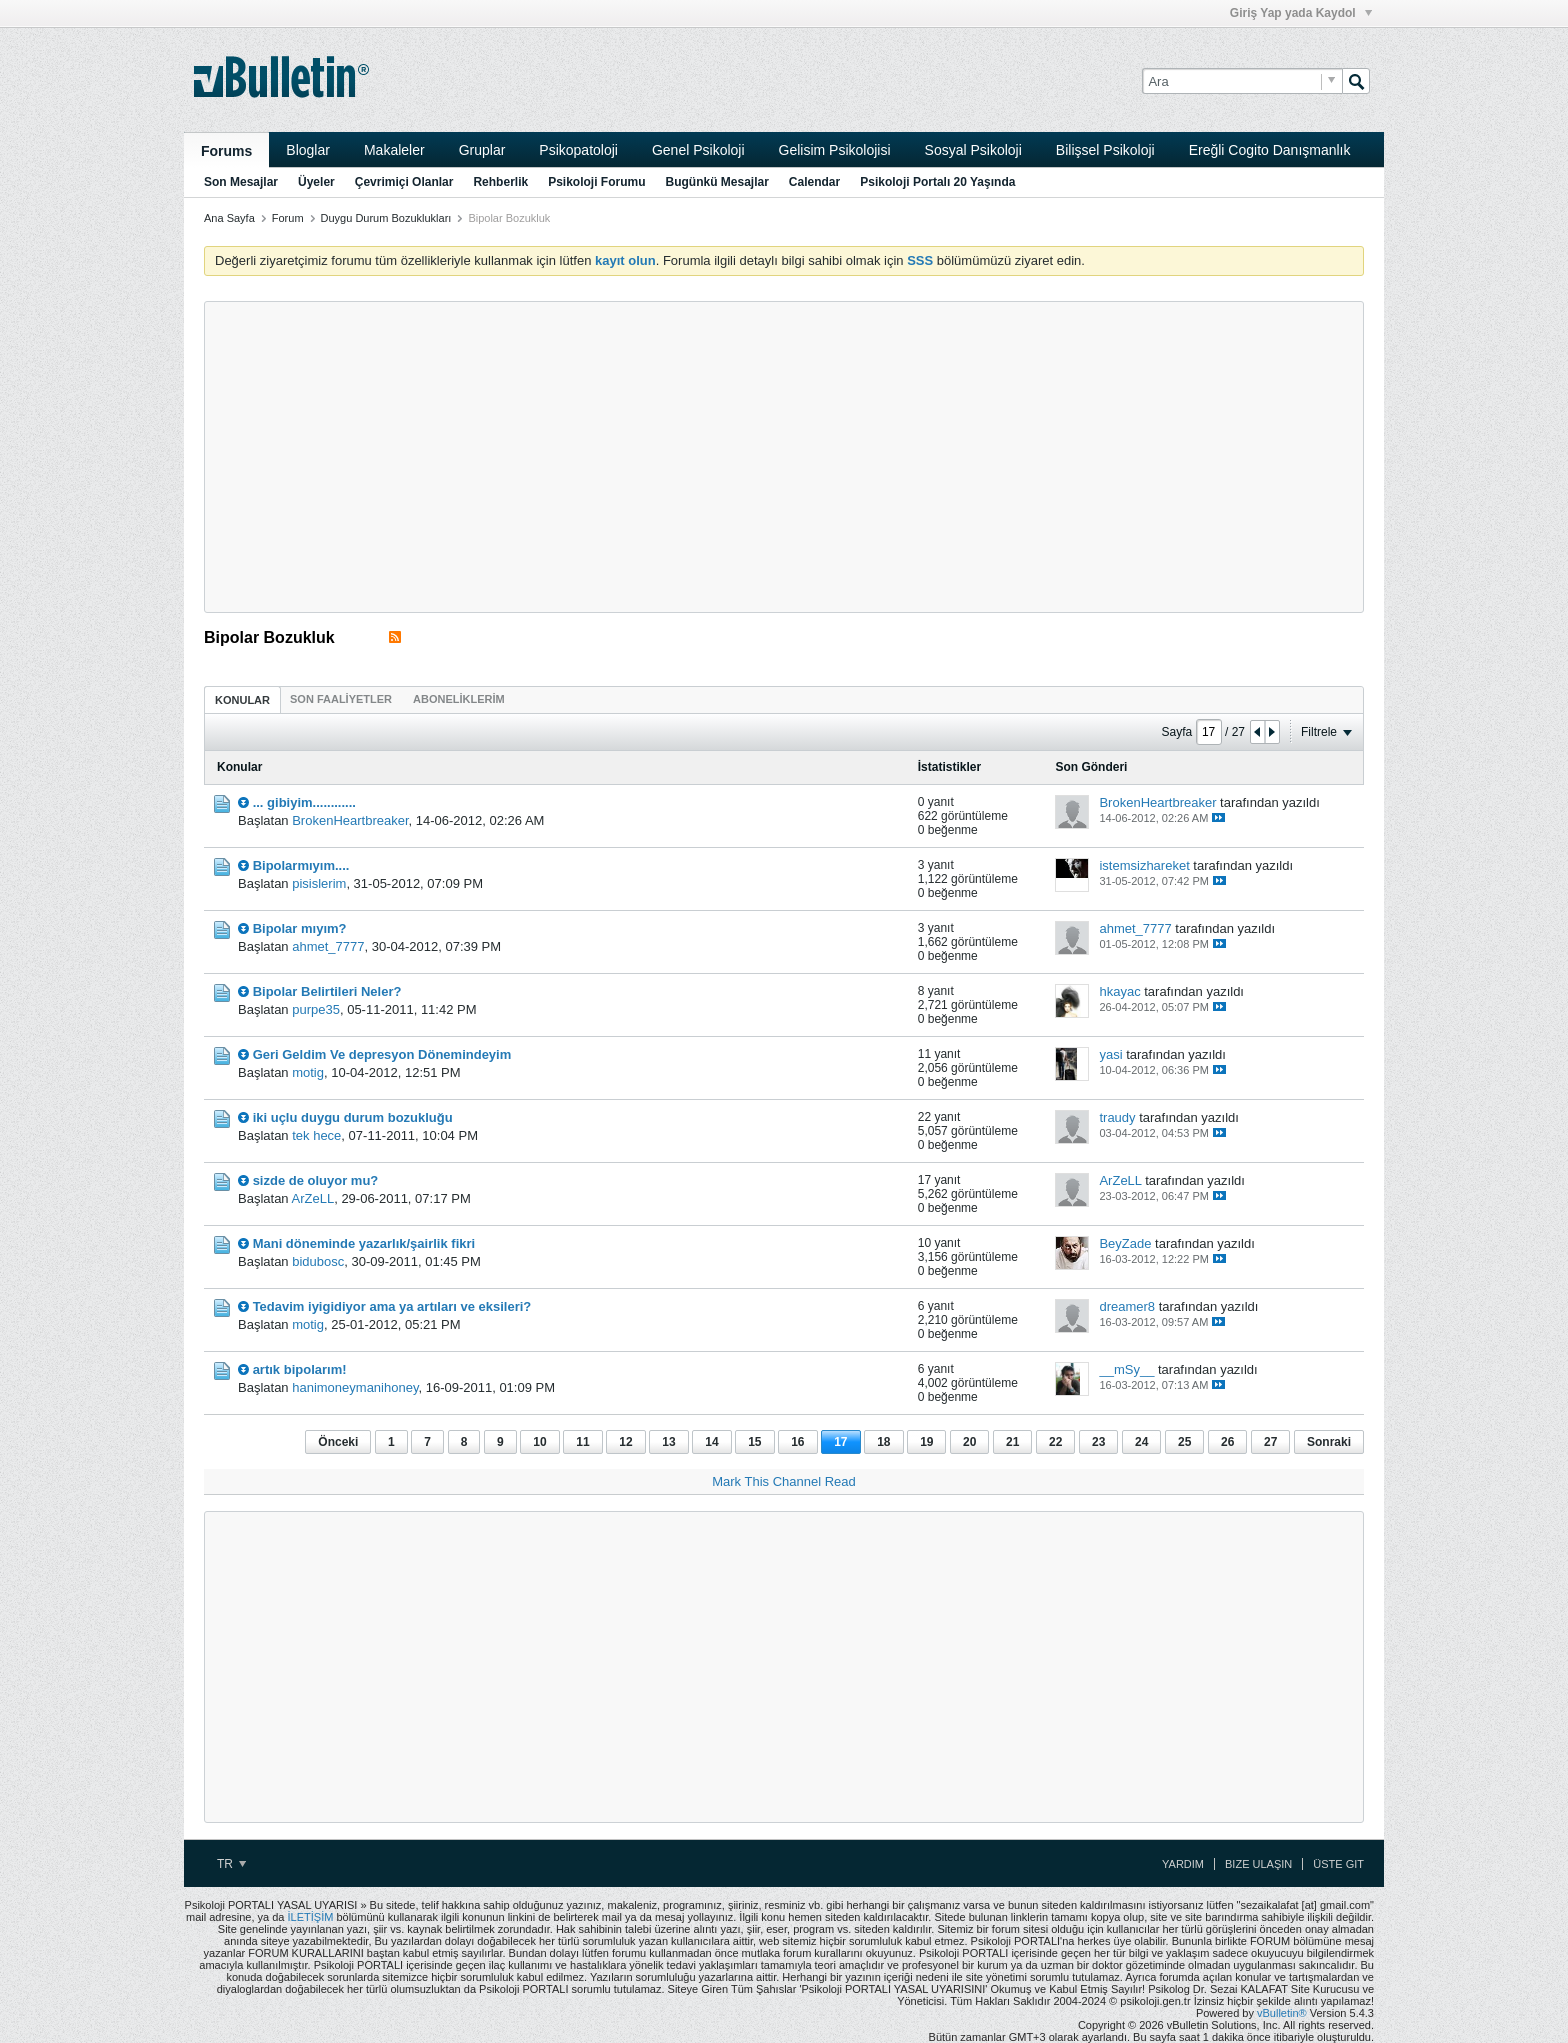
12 (625, 1442)
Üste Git (1338, 1864)
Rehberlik (500, 182)
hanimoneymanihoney (355, 1387)
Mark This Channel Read (784, 1481)
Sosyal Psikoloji (973, 150)
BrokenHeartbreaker (350, 820)
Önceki (338, 1442)
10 (539, 1442)
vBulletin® (1282, 2013)
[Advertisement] (784, 457)
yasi (1110, 1054)
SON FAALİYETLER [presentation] (341, 699)
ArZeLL (313, 1198)
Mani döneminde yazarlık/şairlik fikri (364, 1243)
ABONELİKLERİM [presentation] (459, 699)
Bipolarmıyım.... (301, 865)
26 (1227, 1442)
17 (840, 1442)
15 (754, 1442)
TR (231, 1864)
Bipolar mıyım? (300, 928)
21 (1012, 1442)
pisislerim (319, 883)
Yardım (1183, 1864)
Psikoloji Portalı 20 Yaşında (937, 182)
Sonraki (1329, 1442)
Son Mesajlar (241, 182)
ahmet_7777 (328, 946)
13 (668, 1442)
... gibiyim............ (304, 802)
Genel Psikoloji (698, 150)
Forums (226, 151)
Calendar (814, 182)
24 (1141, 1442)
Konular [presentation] (242, 700)
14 (711, 1442)
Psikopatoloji (578, 150)
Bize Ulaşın (1258, 1864)
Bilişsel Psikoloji (1105, 150)
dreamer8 (1127, 1306)
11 (582, 1442)
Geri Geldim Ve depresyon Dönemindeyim (382, 1054)
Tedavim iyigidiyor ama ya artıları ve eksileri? (392, 1306)
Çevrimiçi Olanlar (404, 182)
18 (883, 1442)
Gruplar (482, 150)
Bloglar (308, 150)
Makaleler (394, 150)
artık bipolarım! (300, 1369)
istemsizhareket (1144, 865)
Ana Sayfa (229, 218)
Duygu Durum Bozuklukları (386, 218)
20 (969, 1442)
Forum (288, 218)
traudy (1117, 1117)
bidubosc (318, 1261)
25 (1184, 1442)
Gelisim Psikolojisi (835, 150)
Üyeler (316, 182)
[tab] (242, 699)
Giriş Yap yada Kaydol (1301, 13)
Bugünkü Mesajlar (716, 182)
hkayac (1119, 991)
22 (1055, 1442)
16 (797, 1442)
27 (1270, 1442)
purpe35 (316, 1009)
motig (308, 1072)
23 (1098, 1442)
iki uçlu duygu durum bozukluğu (353, 1117)
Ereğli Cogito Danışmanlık (1270, 150)
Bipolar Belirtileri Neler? (327, 991)
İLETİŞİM (311, 1917)
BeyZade (1125, 1243)
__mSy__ (1126, 1369)
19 (926, 1442)
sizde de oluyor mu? (316, 1180)
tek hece (316, 1135)
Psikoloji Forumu (596, 182)
